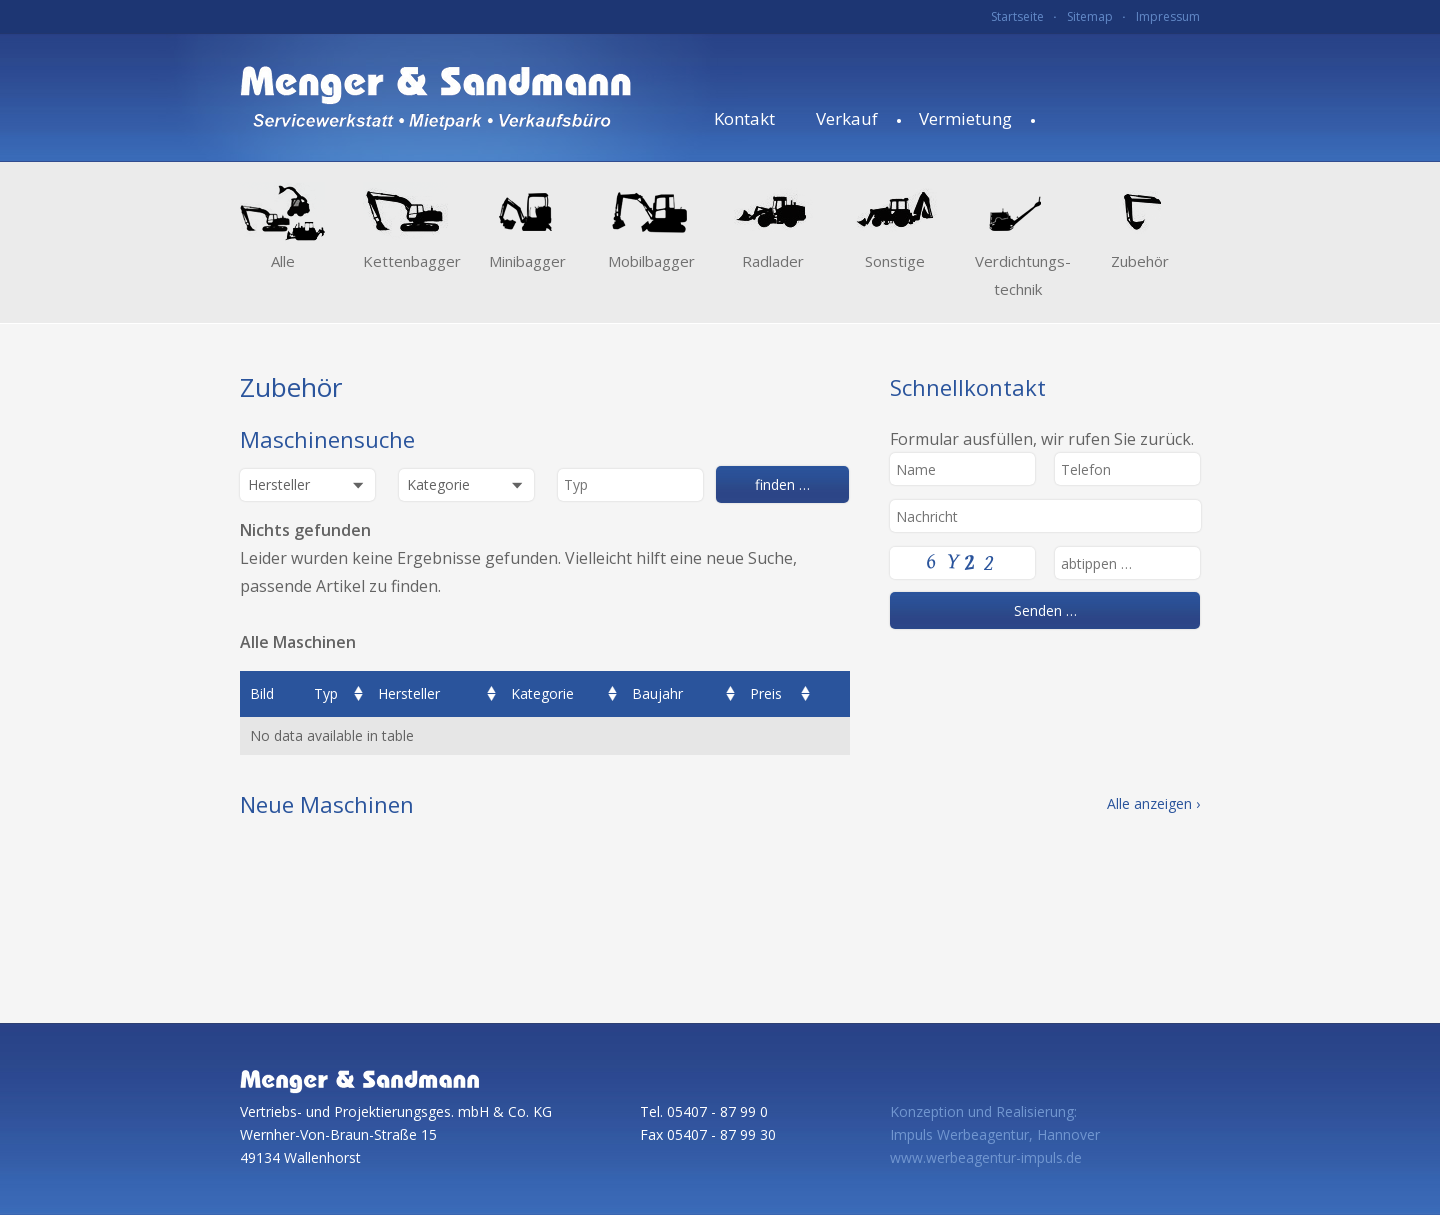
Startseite (1017, 16)
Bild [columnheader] (262, 693)
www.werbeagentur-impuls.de (986, 1157)
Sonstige (895, 261)
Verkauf (847, 118)
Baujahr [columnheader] (657, 693)
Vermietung (965, 118)
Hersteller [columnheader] (409, 693)
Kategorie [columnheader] (542, 693)
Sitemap (1090, 16)
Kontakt (744, 118)
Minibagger (527, 261)
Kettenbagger (405, 261)
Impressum (1168, 16)
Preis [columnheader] (766, 693)
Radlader (773, 261)
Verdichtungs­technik (1017, 275)
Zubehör (1140, 261)
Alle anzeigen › (1153, 803)
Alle (283, 261)
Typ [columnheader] (326, 693)
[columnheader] (832, 694)
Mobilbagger (650, 261)
